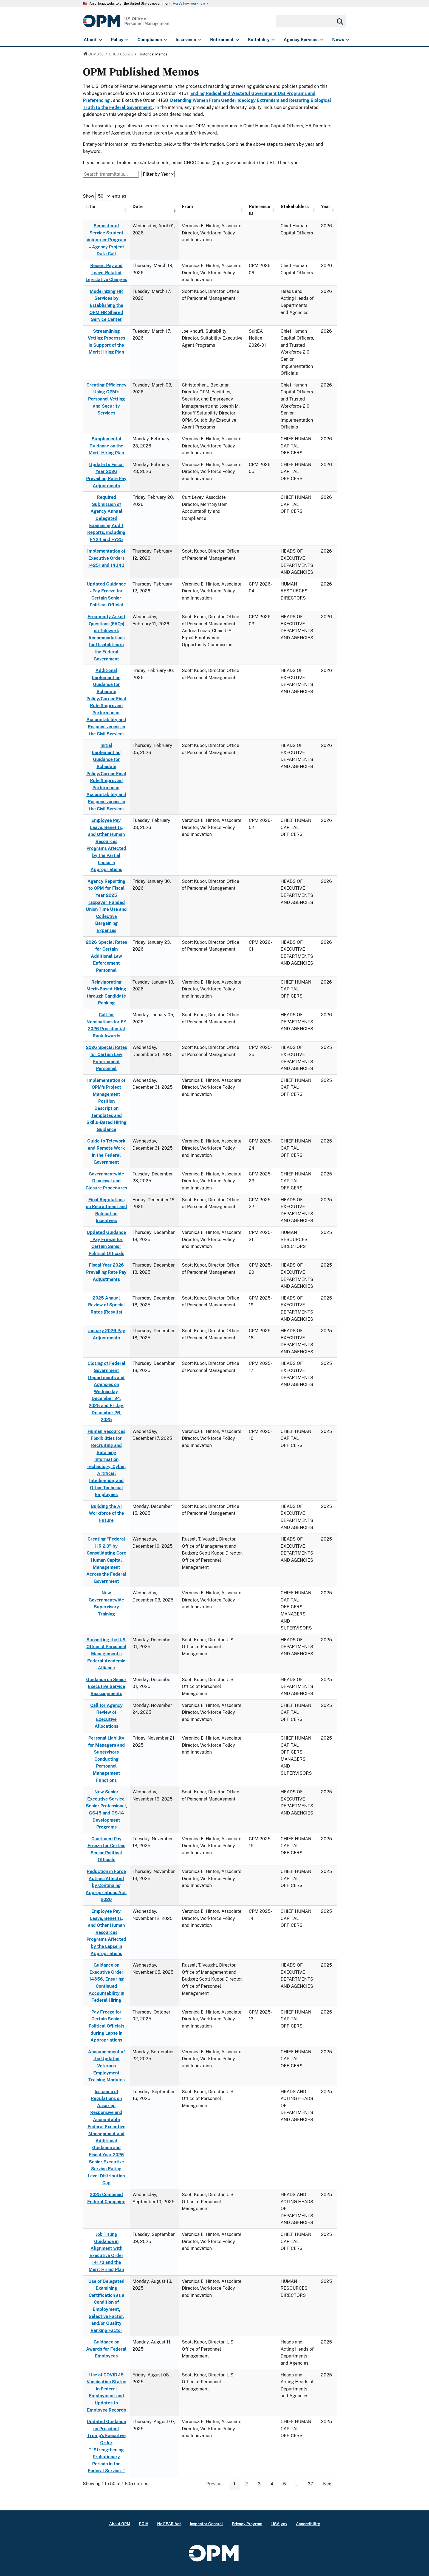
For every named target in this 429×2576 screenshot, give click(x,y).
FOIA (143, 2523)
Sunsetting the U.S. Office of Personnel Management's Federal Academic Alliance (106, 1653)
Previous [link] (215, 2484)
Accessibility (308, 2523)
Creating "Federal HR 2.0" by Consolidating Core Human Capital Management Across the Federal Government (106, 1560)
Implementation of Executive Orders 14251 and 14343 (106, 558)
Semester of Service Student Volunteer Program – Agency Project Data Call (106, 239)
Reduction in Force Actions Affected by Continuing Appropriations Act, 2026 (106, 1885)
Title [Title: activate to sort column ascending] (90, 206)
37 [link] (310, 2484)
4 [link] (271, 2484)
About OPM (119, 2523)
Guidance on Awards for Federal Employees (106, 2349)
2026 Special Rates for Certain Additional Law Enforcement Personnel (106, 956)
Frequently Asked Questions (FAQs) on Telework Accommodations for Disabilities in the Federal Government (106, 638)
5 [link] (284, 2484)
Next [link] (328, 2484)
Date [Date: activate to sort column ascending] (137, 206)
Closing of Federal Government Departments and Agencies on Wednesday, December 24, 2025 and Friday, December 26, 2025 (106, 1391)
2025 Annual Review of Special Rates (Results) (106, 1305)
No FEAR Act (169, 2523)
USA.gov (279, 2523)
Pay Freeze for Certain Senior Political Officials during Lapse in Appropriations (106, 2026)
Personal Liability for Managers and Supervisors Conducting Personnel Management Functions (106, 1759)
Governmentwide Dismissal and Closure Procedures (106, 1181)
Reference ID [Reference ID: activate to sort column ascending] (259, 210)
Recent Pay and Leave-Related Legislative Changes (106, 272)
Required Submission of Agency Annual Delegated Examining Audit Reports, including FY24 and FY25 (106, 518)
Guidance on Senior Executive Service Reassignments (106, 1686)
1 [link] (234, 2484)
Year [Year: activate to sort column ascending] (325, 206)
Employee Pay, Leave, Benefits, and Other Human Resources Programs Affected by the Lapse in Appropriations (106, 1932)
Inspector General (206, 2523)
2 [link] (246, 2484)
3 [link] (259, 2484)
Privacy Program (247, 2523)
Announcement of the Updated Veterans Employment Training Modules (106, 2065)
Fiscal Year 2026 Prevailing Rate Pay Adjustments (106, 1272)
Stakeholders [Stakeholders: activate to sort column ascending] (295, 206)
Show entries (104, 196)
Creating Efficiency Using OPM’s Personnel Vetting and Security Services (106, 399)
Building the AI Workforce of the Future (106, 1513)
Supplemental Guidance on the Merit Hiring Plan (106, 445)
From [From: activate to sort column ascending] (187, 206)
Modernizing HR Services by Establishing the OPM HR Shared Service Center (106, 305)
